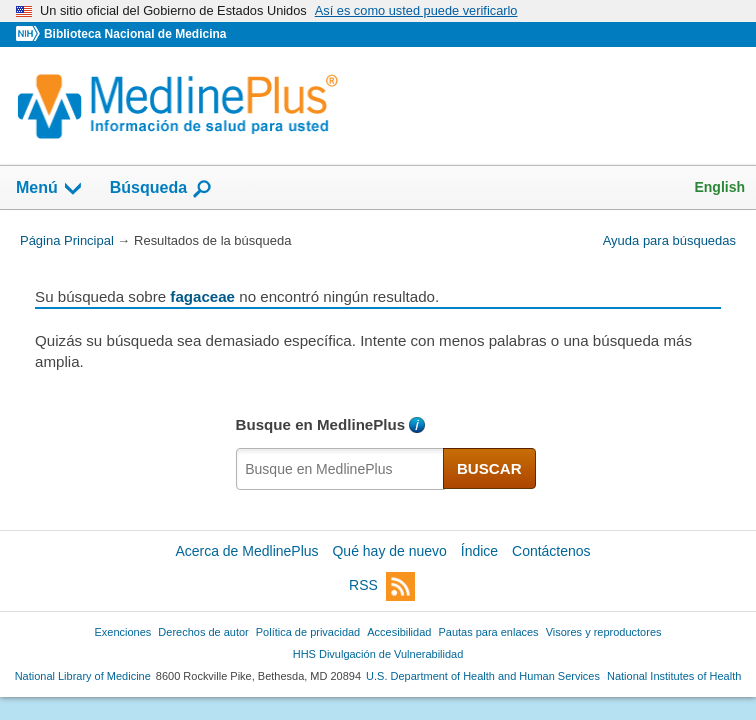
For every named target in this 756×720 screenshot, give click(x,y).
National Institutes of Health (674, 676)
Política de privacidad (308, 632)
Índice (479, 551)
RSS (382, 586)
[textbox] (340, 469)
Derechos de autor (203, 632)
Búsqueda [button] (161, 189)
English (719, 187)
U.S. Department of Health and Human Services (483, 676)
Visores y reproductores (604, 632)
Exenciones (123, 632)
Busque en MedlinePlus (321, 424)
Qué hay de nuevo (389, 551)
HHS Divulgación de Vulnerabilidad (378, 654)
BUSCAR (489, 468)
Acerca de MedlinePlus (246, 551)
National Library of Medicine (83, 676)
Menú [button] (50, 189)
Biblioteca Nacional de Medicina (135, 34)
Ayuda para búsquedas (669, 240)
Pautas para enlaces (488, 632)
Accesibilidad (399, 632)
